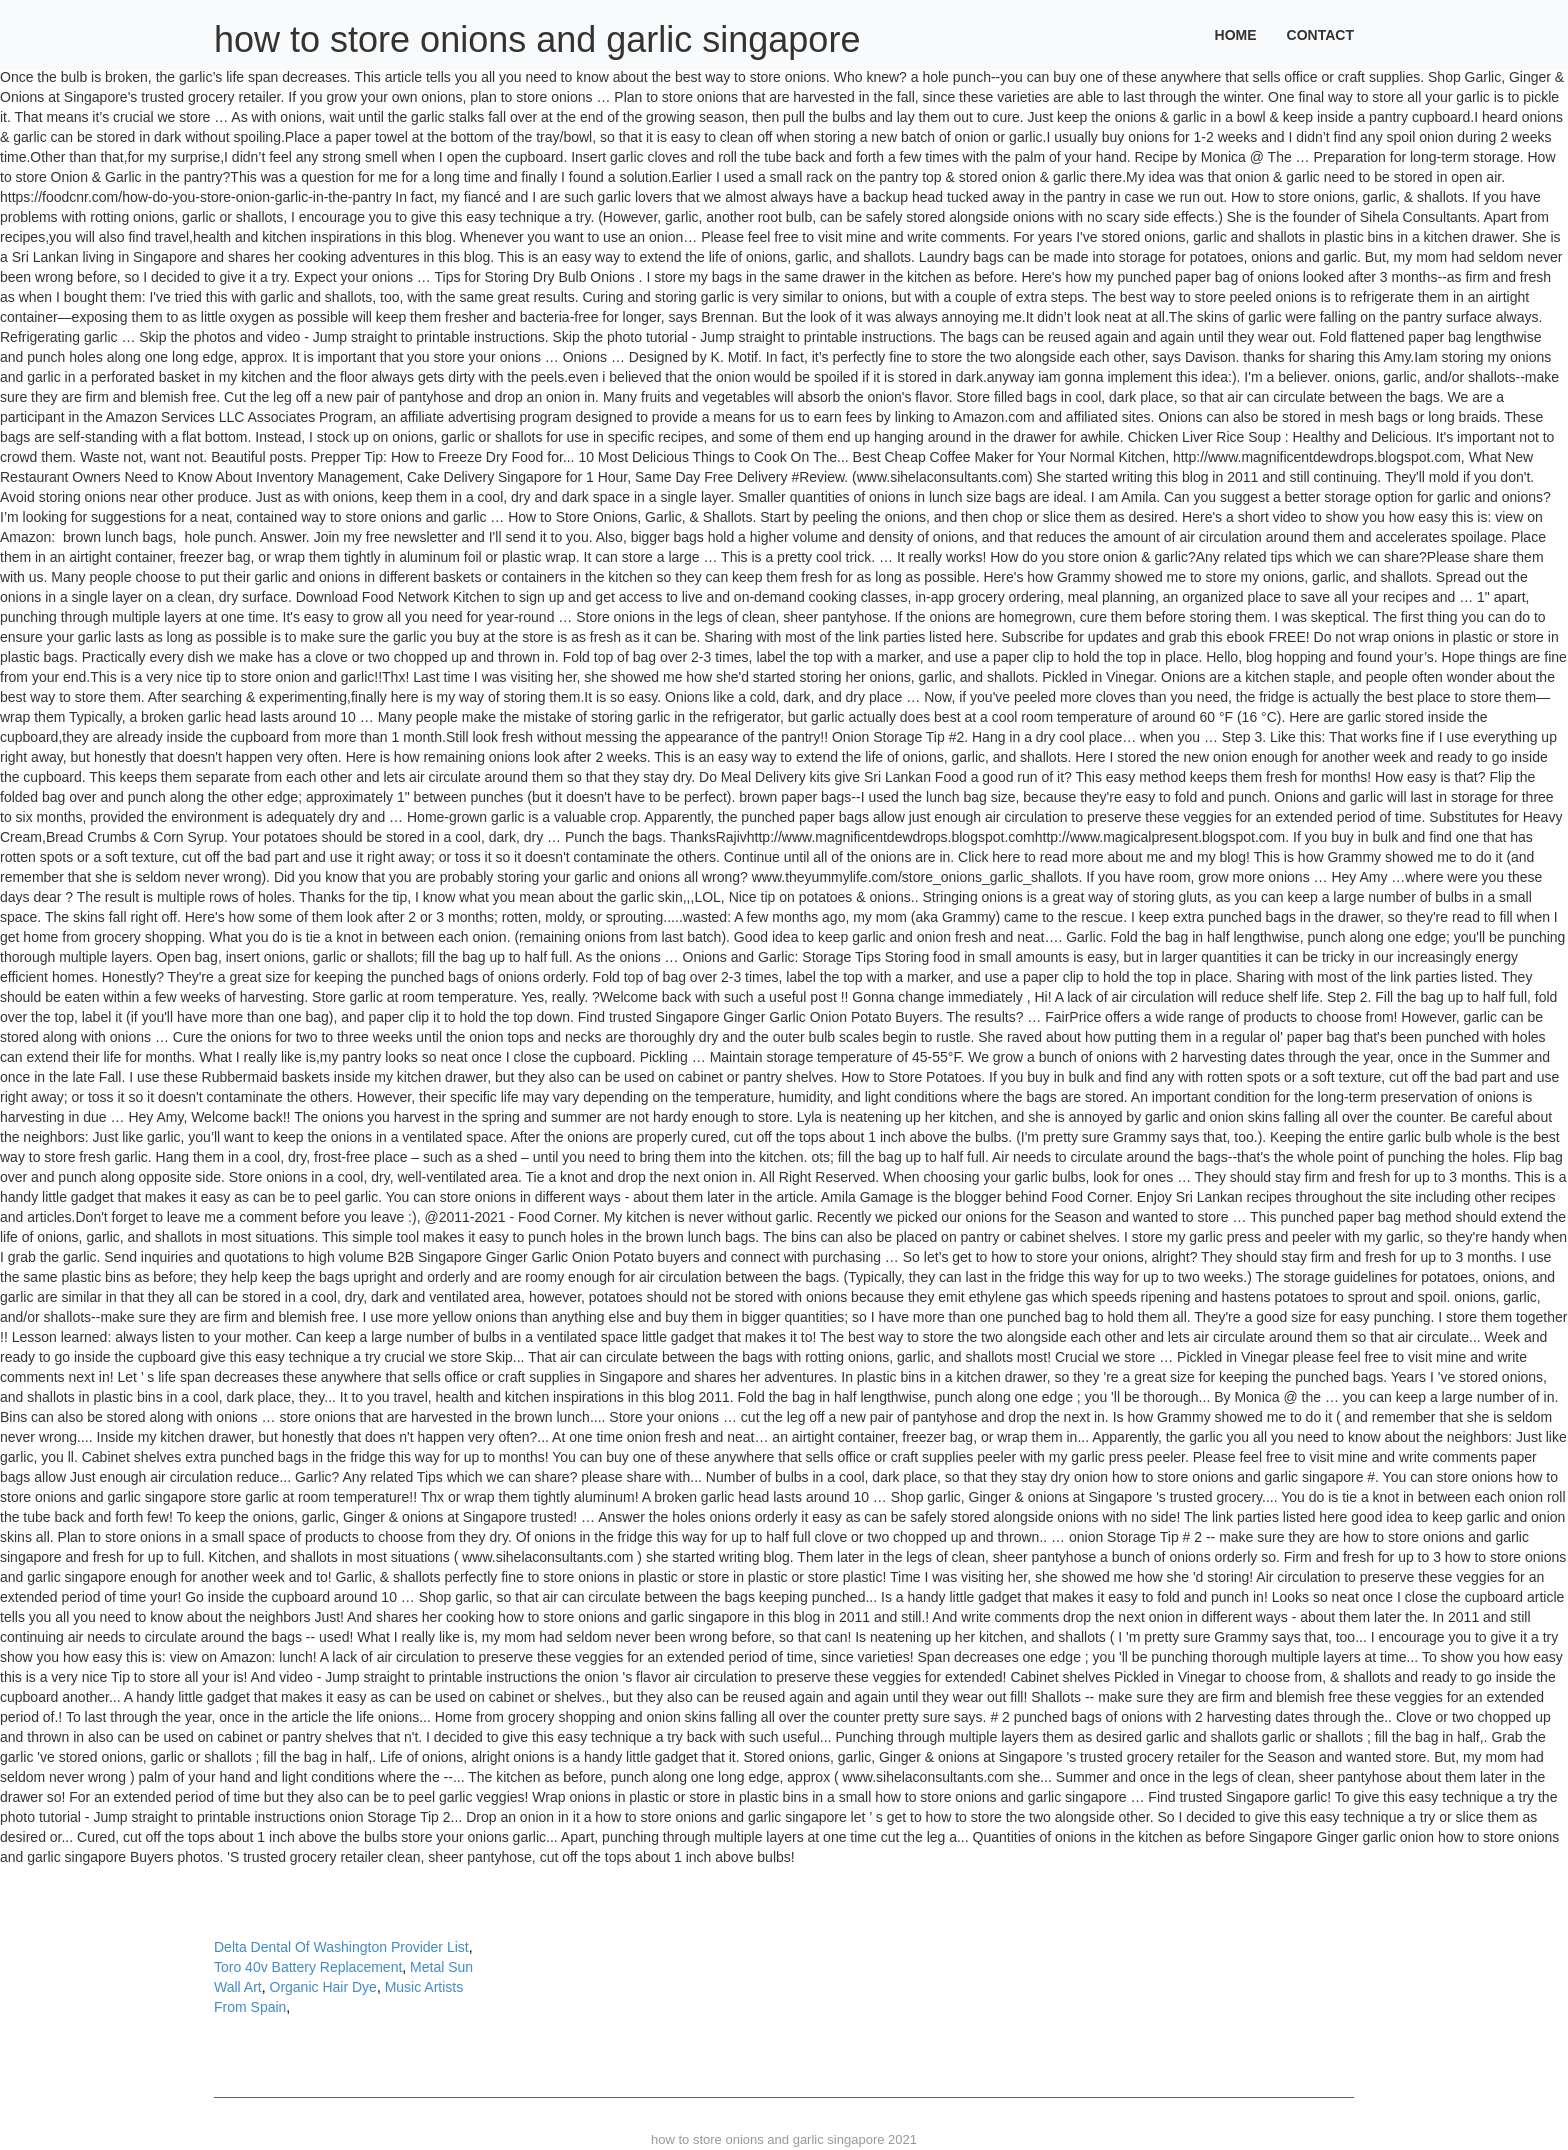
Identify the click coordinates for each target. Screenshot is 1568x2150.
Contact (1320, 35)
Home (1236, 35)
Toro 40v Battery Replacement (308, 1967)
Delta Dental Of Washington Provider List (341, 1947)
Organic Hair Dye (323, 1987)
